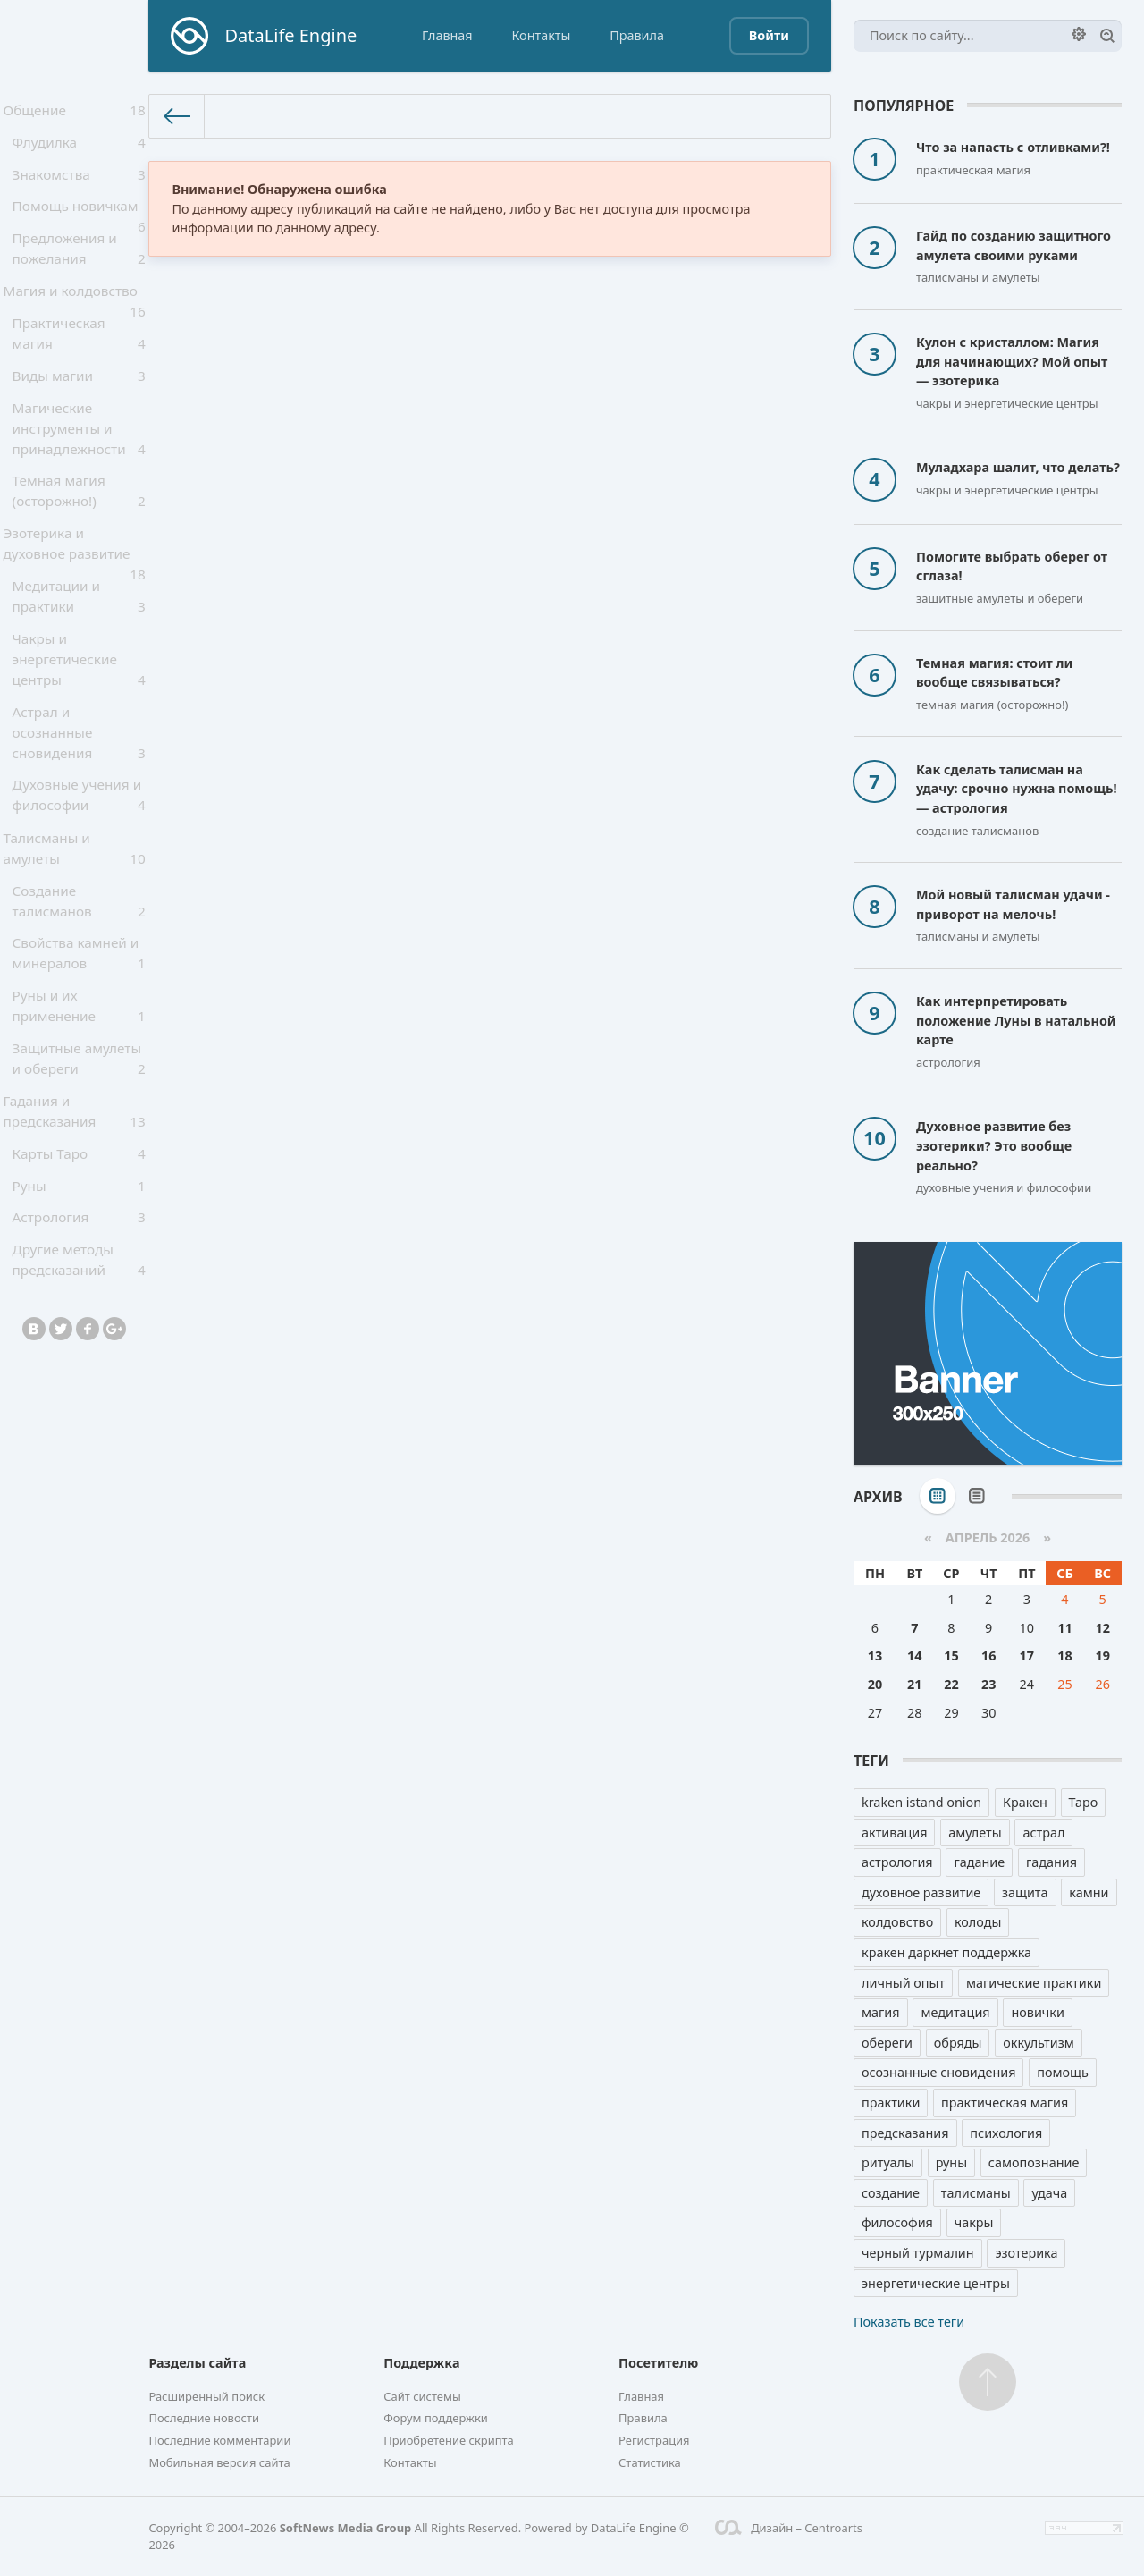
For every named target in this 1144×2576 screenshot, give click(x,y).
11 (1064, 1627)
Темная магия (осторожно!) (78, 526)
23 (988, 1684)
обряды (958, 2042)
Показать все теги (909, 2321)
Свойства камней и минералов (78, 1010)
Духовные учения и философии (78, 843)
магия (881, 2012)
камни (1088, 1892)
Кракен (1025, 1802)
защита (1025, 1892)
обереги (887, 2042)
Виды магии (78, 405)
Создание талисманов (78, 955)
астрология (897, 1862)
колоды (978, 1921)
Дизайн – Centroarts (788, 2528)
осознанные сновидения (938, 2072)
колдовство (897, 1921)
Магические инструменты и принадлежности (78, 461)
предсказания (905, 2132)
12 (1102, 1627)
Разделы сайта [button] (197, 2362)
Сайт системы (422, 2396)
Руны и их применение (78, 1066)
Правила (637, 35)
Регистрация (654, 2440)
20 (875, 1684)
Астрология (78, 1295)
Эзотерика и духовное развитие (74, 586)
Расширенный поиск (206, 2396)
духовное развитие (921, 1892)
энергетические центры (936, 2283)
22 (951, 1684)
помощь (1063, 2072)
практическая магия (1004, 2102)
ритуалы (888, 2162)
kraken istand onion (921, 1802)
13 (875, 1655)
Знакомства (78, 185)
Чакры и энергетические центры (78, 703)
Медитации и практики (78, 638)
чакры (974, 2222)
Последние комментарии (219, 2440)
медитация (955, 2012)
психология (1006, 2132)
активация (894, 1832)
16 (988, 1655)
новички (1037, 2012)
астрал (1043, 1832)
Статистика (649, 2462)
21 (914, 1684)
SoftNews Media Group (346, 2528)
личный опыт (903, 1982)
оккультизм (1038, 2042)
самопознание (1034, 2162)
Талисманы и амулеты (74, 898)
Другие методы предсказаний (78, 1341)
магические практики (1033, 1982)
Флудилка (78, 149)
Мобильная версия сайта (219, 2462)
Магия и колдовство (74, 319)
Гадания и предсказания (74, 1176)
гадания (1051, 1862)
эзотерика (1026, 2252)
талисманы (976, 2192)
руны (951, 2162)
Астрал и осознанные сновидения (78, 778)
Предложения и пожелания (78, 267)
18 (1064, 1655)
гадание (979, 1862)
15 (951, 1655)
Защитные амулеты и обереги (78, 1121)
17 (1027, 1655)
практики (891, 2102)
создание (891, 2192)
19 (1102, 1655)
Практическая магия (78, 360)
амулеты (975, 1832)
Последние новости (203, 2418)
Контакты (540, 35)
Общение (74, 112)
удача (1049, 2192)
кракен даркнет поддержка (946, 1952)
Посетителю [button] (658, 2362)
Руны (78, 1259)
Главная (447, 35)
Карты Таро (78, 1223)
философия (897, 2222)
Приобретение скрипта (448, 2440)
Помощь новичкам (78, 226)
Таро (1083, 1802)
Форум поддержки (435, 2418)
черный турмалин (918, 2252)
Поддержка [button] (421, 2362)
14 (914, 1655)
